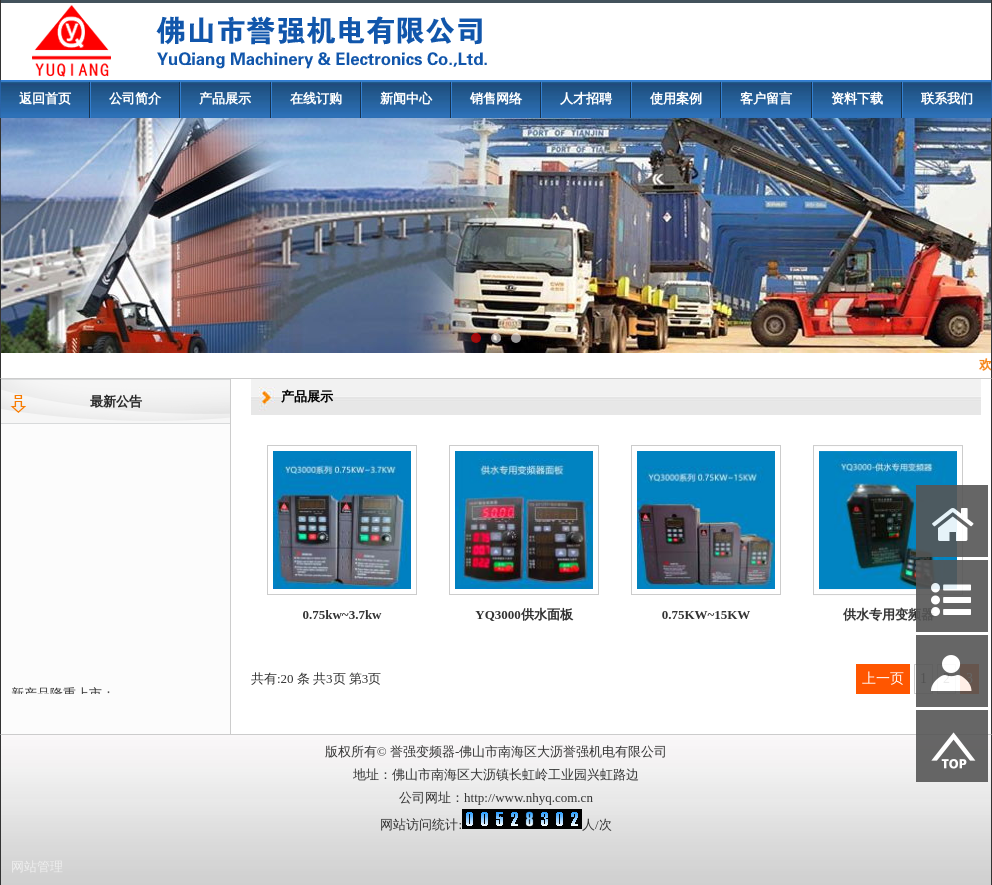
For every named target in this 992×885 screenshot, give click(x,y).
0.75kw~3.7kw (342, 614)
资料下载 (857, 98)
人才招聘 (586, 98)
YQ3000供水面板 (524, 614)
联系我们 (947, 98)
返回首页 (45, 98)
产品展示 (225, 98)
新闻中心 (406, 98)
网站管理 (37, 866)
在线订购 (316, 98)
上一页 (883, 678)
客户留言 (766, 98)
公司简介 (135, 98)
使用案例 (676, 98)
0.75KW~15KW (706, 615)
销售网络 (496, 98)
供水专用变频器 (888, 619)
